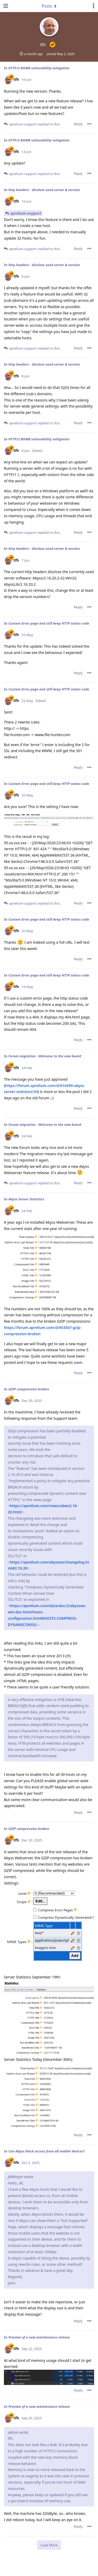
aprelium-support (25, 213)
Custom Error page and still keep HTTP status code (48, 623)
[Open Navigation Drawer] (5, 6)
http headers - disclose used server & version (44, 189)
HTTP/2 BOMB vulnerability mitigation (39, 68)
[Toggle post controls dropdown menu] (89, 124)
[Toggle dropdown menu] (49, 6)
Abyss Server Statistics (26, 1199)
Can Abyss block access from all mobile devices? (46, 2151)
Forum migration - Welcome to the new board (44, 1056)
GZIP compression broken (28, 1389)
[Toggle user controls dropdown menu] (93, 6)
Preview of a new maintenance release (39, 2337)
